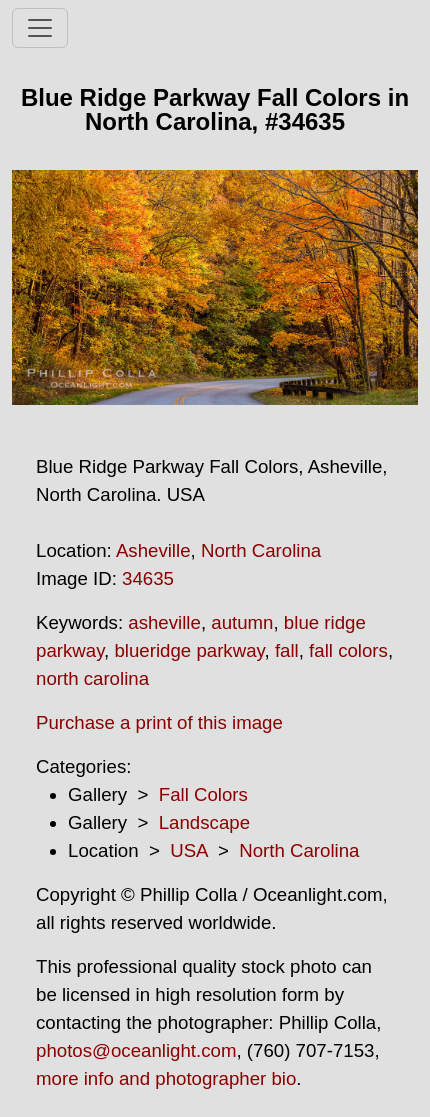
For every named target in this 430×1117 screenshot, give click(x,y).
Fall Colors (203, 794)
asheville (164, 622)
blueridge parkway (189, 650)
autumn (242, 622)
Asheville (153, 550)
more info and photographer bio (166, 1078)
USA (188, 850)
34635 (148, 578)
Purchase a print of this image (159, 722)
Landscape (204, 822)
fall (287, 650)
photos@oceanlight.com (136, 1050)
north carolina (92, 678)
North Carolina (261, 550)
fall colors (348, 650)
